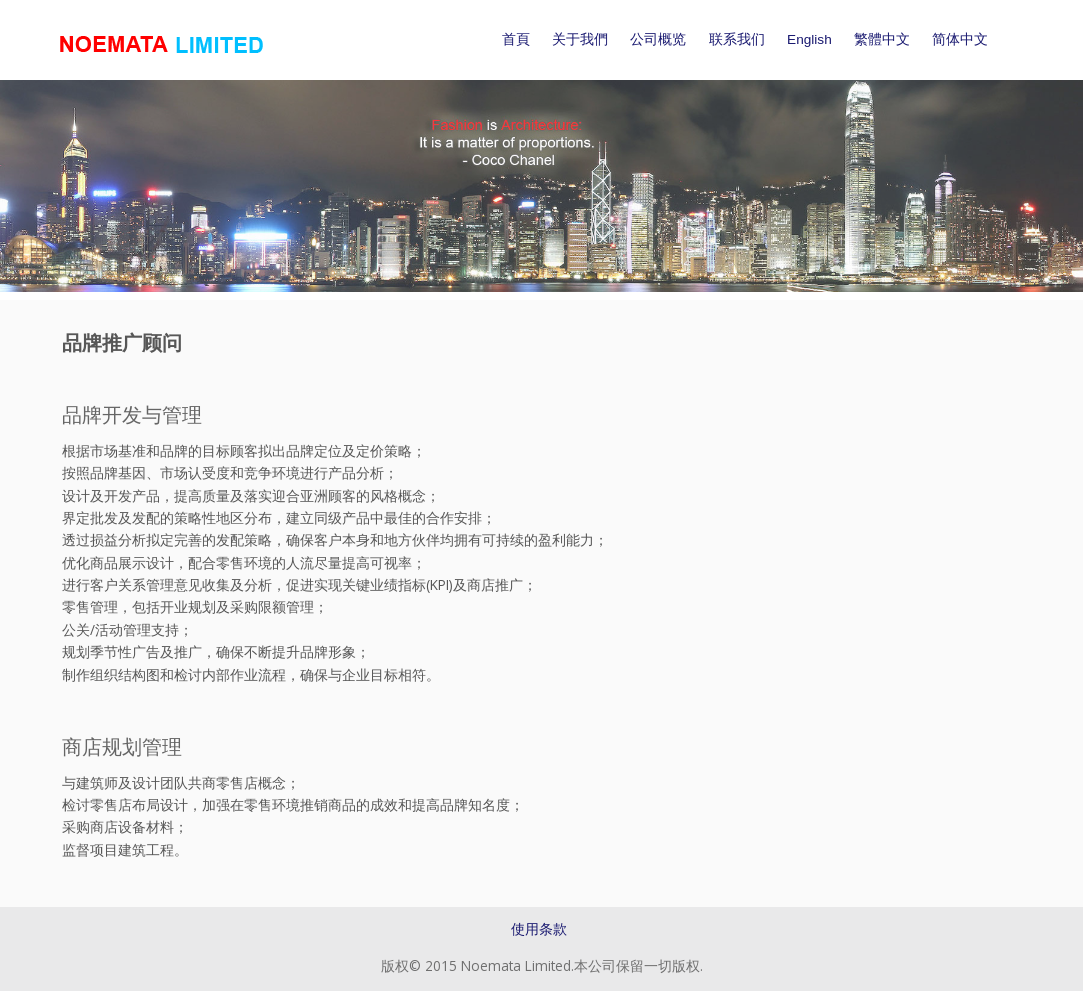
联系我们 (737, 39)
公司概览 (658, 39)
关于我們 (580, 39)
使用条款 (539, 928)
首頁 (516, 39)
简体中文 (960, 39)
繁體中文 (882, 39)
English (809, 39)
